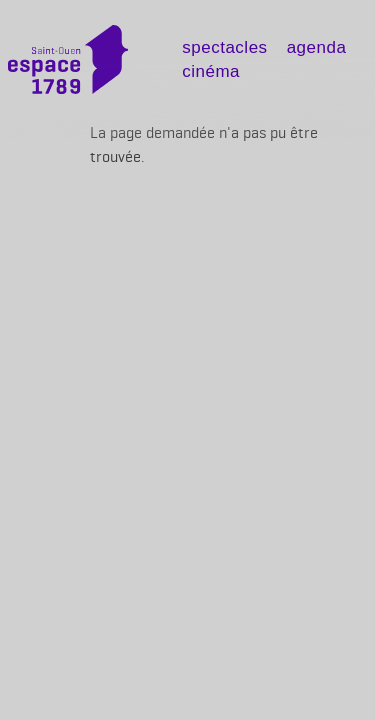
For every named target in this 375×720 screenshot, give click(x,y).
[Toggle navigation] (160, 66)
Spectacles (224, 47)
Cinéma (211, 71)
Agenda (317, 47)
